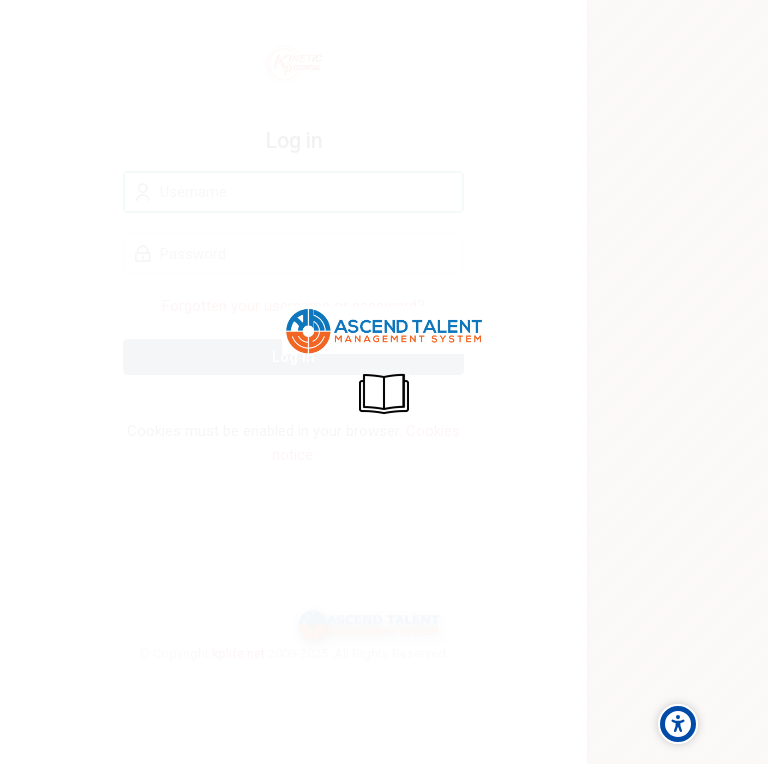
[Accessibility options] (678, 724)
